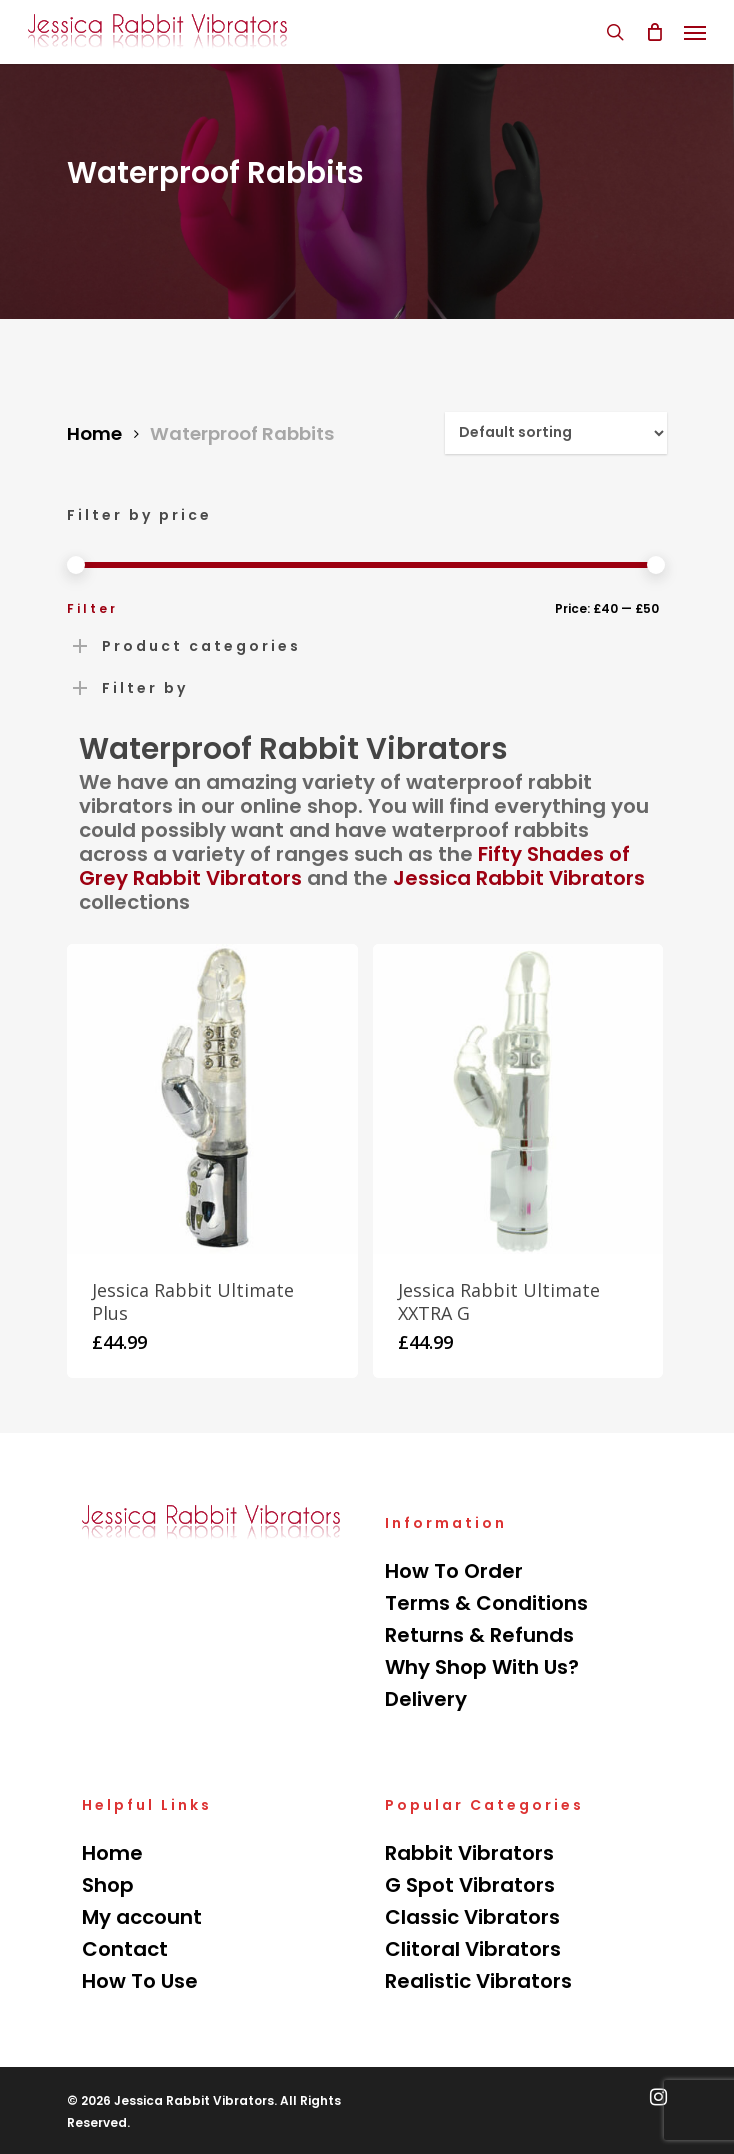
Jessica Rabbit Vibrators (519, 878)
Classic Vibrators (472, 1917)
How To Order (454, 1571)
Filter (92, 608)
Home (94, 433)
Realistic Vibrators (478, 1981)
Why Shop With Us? (482, 1667)
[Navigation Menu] (695, 32)
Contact (125, 1949)
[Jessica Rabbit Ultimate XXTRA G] (518, 1099)
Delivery (426, 1699)
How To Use (140, 1981)
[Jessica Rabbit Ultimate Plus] (212, 1099)
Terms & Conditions (486, 1603)
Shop (108, 1885)
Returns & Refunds (479, 1635)
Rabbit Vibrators (469, 1853)
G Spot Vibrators (470, 1885)
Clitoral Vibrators (473, 1949)
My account (142, 1917)
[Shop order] (556, 433)
